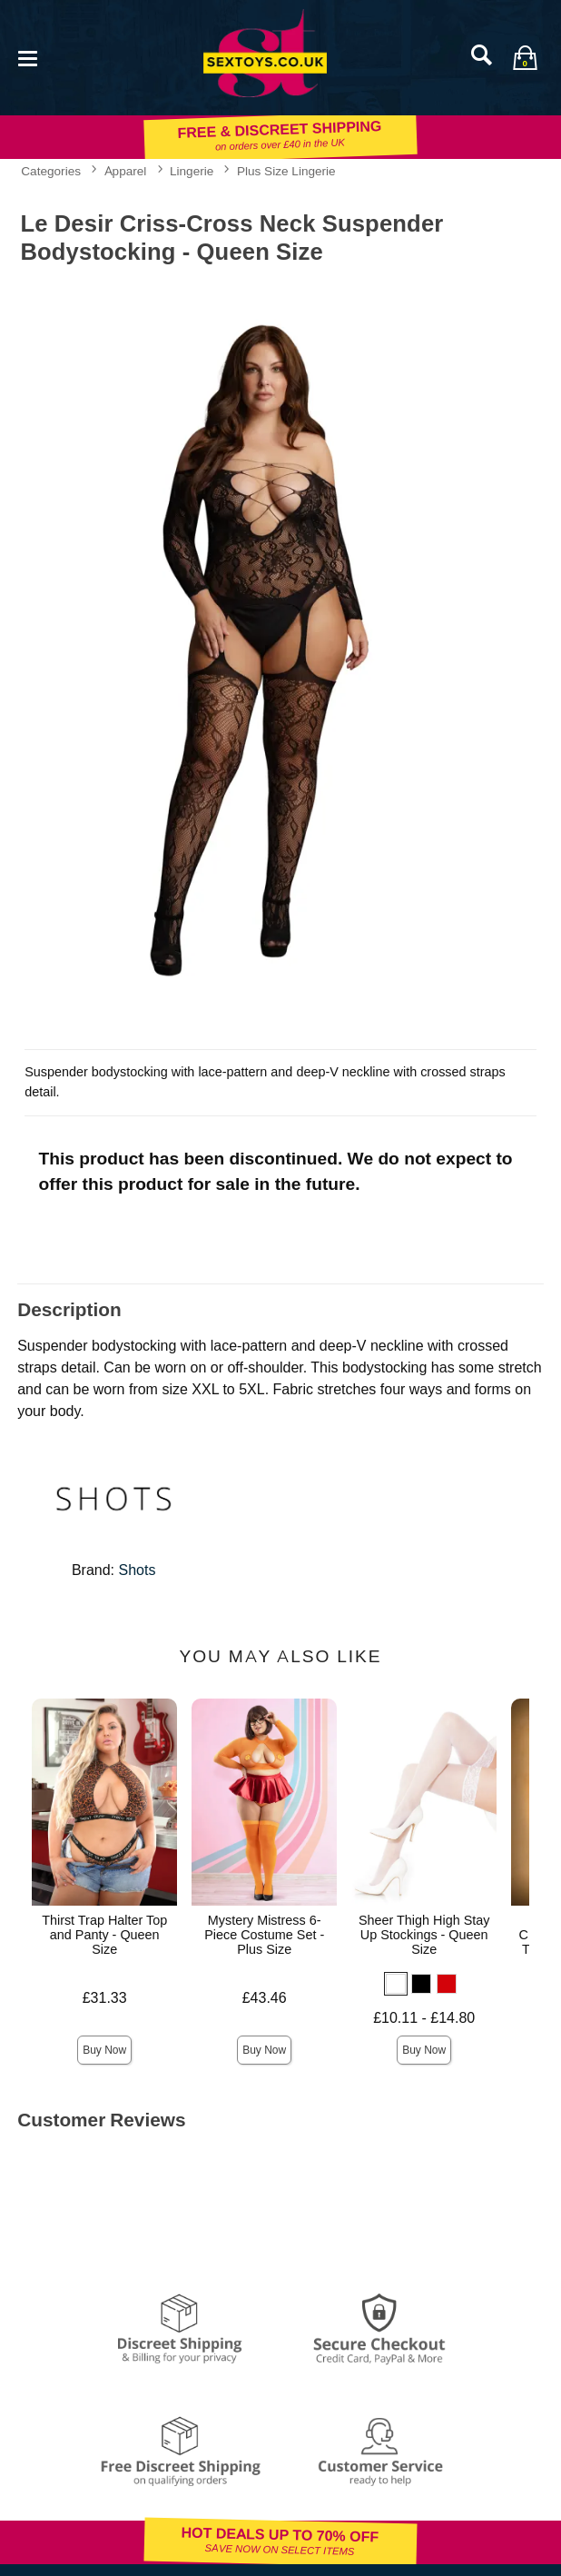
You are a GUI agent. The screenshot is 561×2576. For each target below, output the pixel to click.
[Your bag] (524, 57)
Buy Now (104, 2050)
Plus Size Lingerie (286, 170)
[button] (396, 1984)
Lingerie (191, 170)
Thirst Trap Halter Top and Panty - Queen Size (104, 1934)
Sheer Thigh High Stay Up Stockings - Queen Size (424, 1934)
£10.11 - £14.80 (424, 2017)
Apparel (125, 170)
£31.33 (105, 1997)
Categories (51, 170)
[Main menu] (27, 57)
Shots (137, 1570)
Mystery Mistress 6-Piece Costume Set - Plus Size (264, 1934)
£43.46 (264, 1997)
